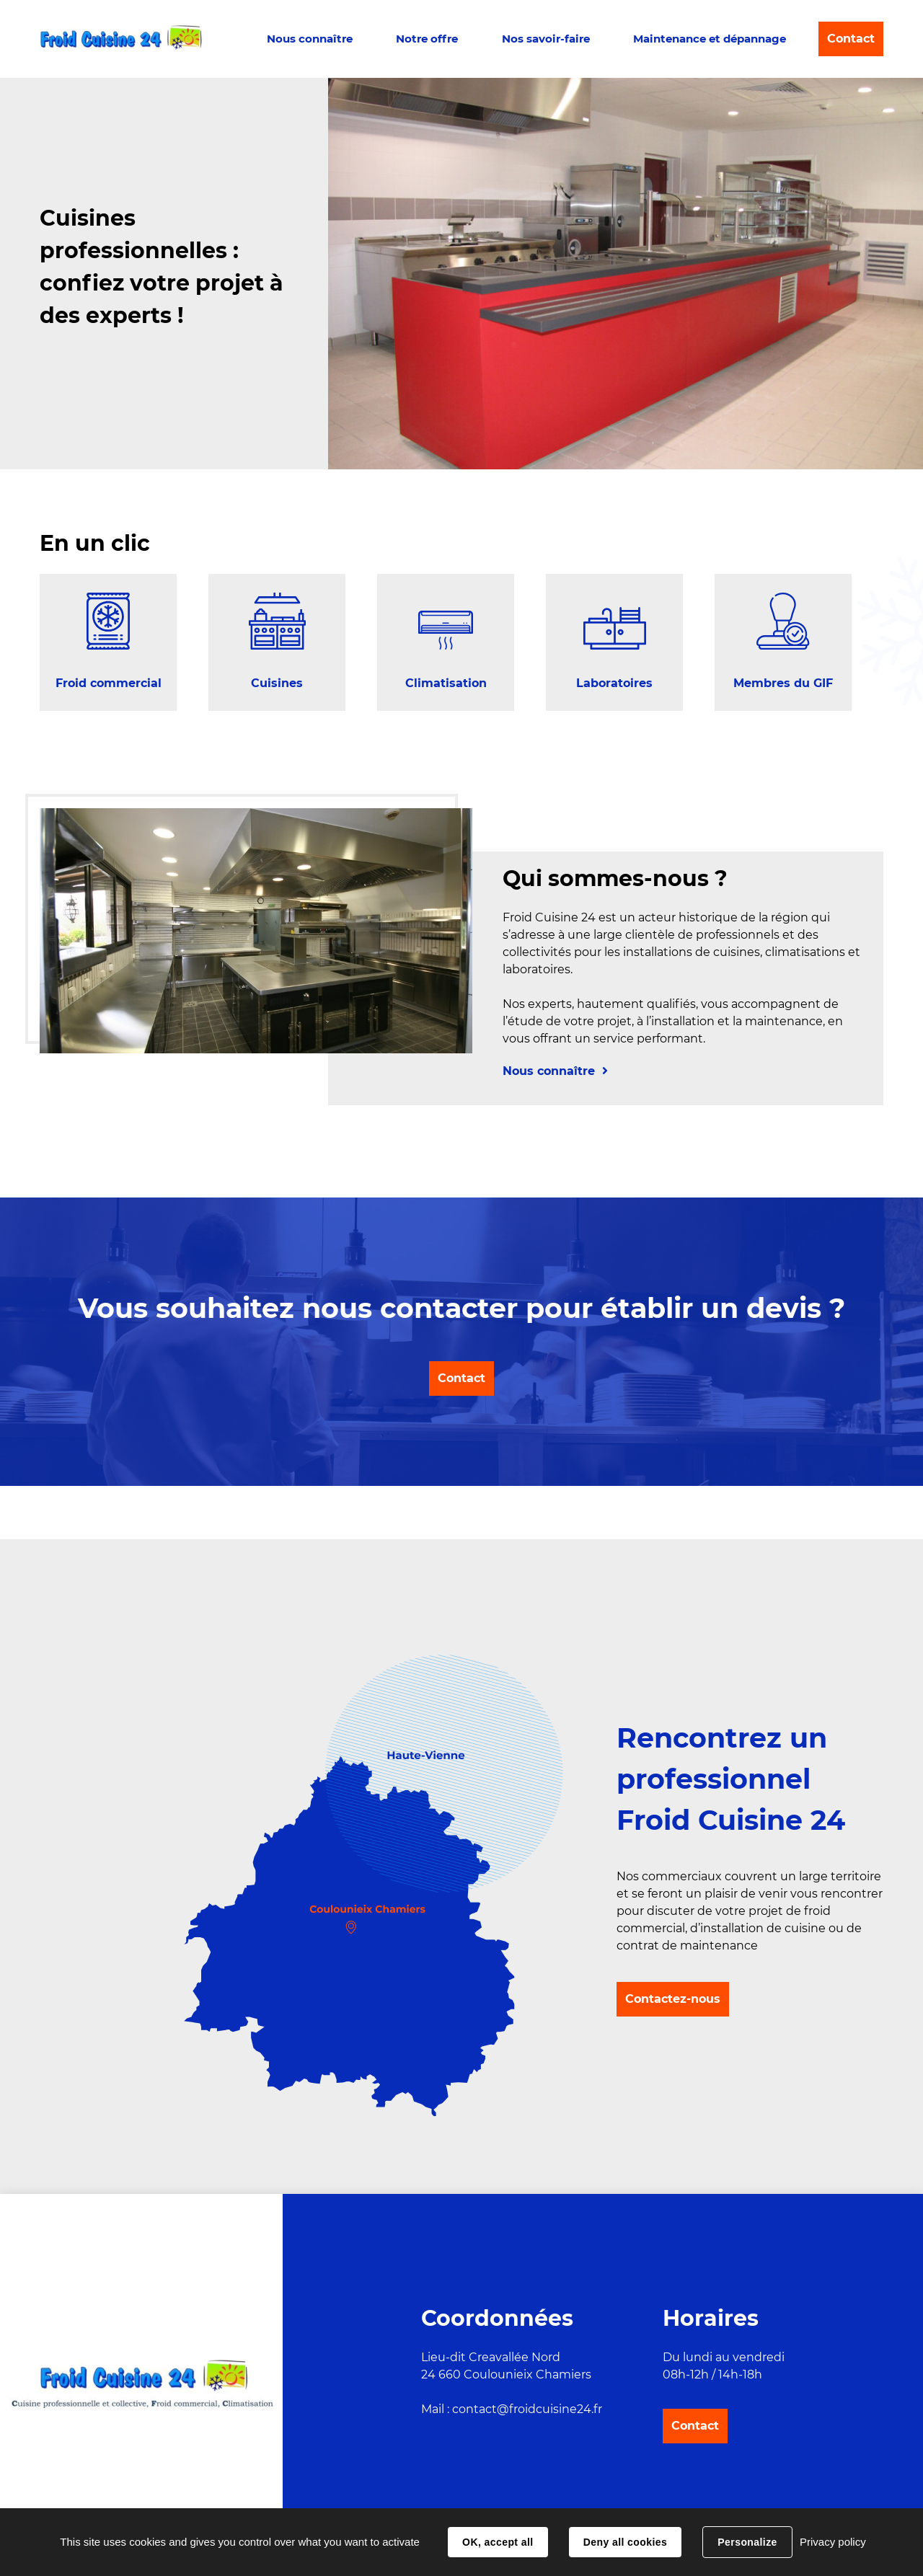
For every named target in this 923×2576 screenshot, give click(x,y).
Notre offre (427, 38)
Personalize (747, 2542)
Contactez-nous (672, 1999)
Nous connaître (310, 38)
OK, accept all (497, 2542)
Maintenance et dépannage (709, 38)
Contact (851, 38)
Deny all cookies (625, 2542)
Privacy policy (833, 2542)
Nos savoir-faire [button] (546, 38)
